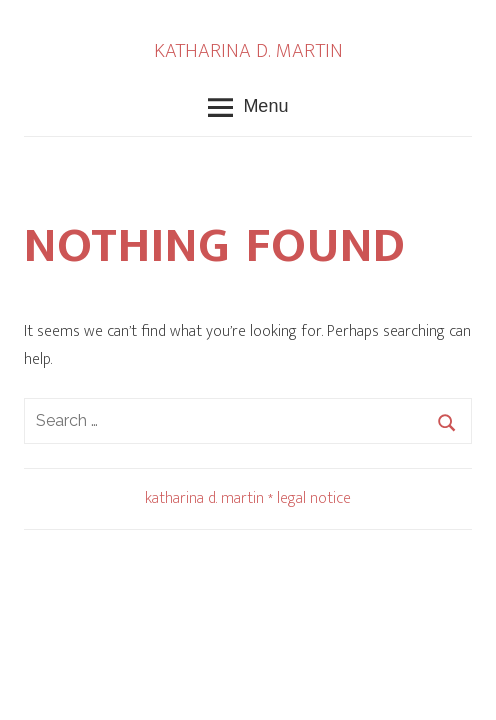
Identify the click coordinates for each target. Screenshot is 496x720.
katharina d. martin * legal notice (248, 498)
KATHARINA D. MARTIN (248, 51)
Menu (248, 107)
